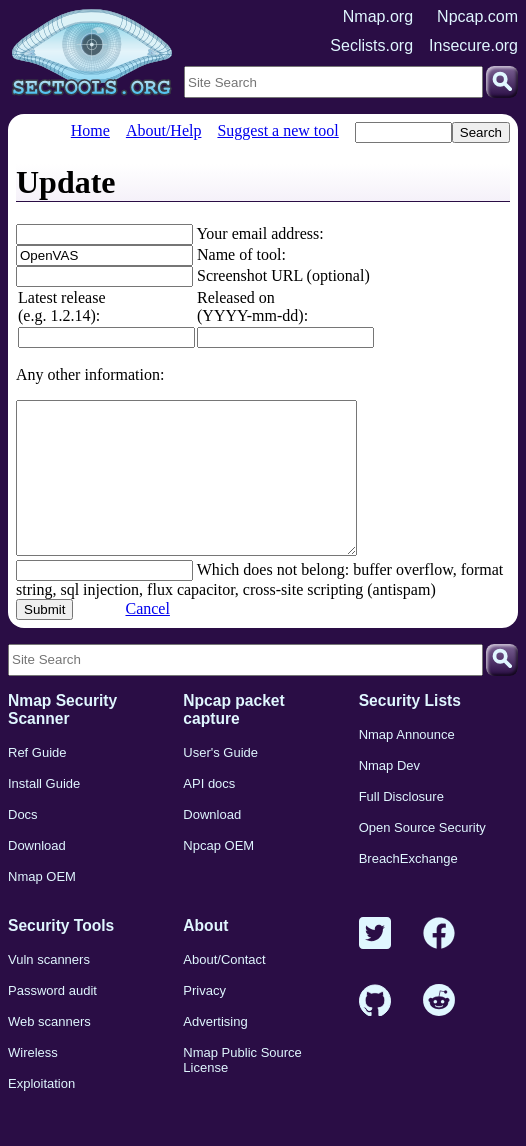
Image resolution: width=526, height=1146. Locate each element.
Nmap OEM (42, 906)
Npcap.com (477, 16)
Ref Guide (37, 782)
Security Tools (61, 955)
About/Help (164, 130)
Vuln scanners (49, 989)
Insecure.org (473, 45)
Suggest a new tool (277, 130)
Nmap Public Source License (242, 1090)
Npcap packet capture (233, 739)
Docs (23, 844)
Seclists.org (371, 45)
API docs (209, 813)
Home (90, 130)
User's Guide (220, 782)
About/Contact (224, 989)
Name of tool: (241, 254)
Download (37, 875)
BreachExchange (408, 888)
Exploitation (41, 1113)
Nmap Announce (407, 764)
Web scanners (49, 1051)
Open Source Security (422, 857)
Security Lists (410, 730)
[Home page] (92, 53)
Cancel (147, 638)
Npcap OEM (218, 875)
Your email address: (259, 233)
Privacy (204, 1020)
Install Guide (44, 813)
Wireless (33, 1082)
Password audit (52, 1020)
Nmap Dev (389, 795)
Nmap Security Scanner (62, 739)
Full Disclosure (401, 826)
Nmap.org (378, 16)
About (205, 955)
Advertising (215, 1051)
